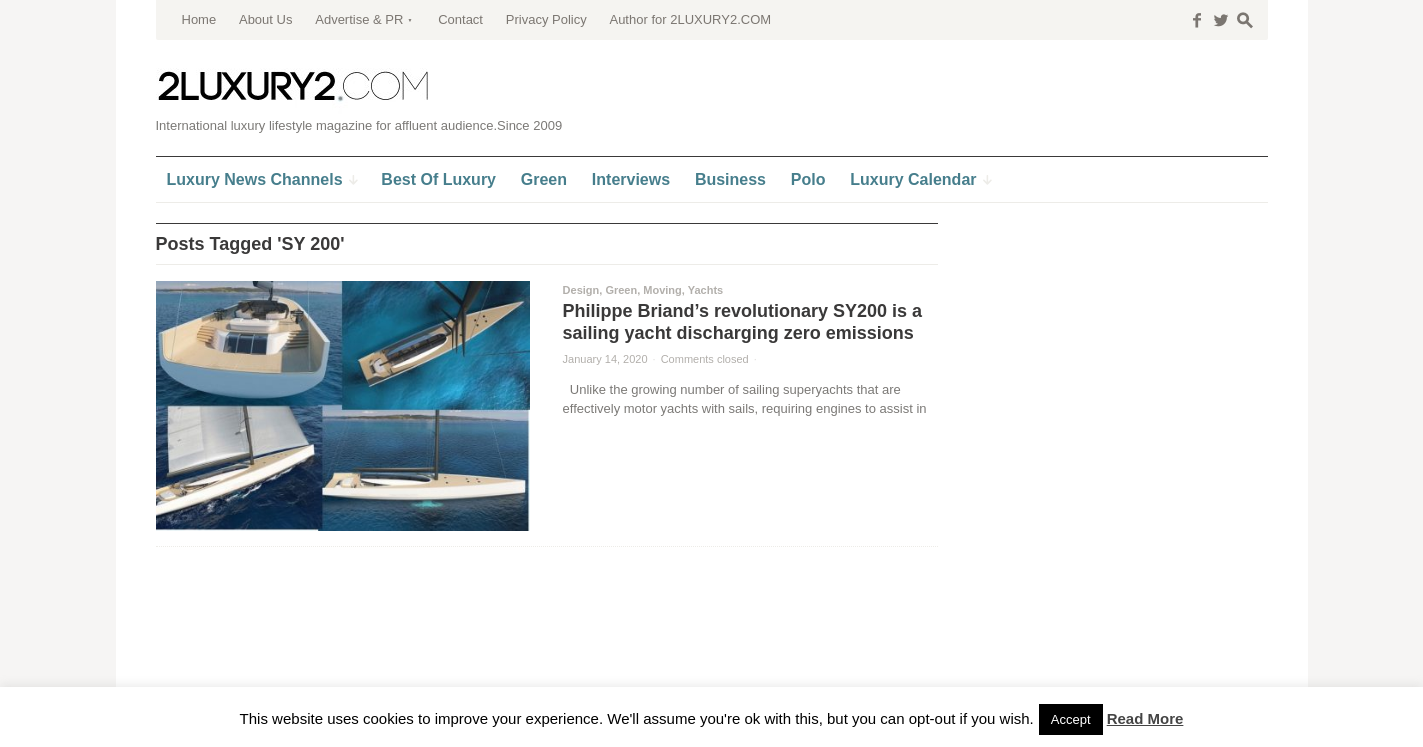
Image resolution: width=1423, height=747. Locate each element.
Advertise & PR (359, 19)
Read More (1145, 718)
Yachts (705, 290)
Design (581, 290)
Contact (460, 19)
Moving (662, 290)
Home (199, 19)
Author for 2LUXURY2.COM (690, 19)
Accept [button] (1071, 719)
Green (621, 290)
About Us (265, 19)
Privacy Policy (546, 19)
